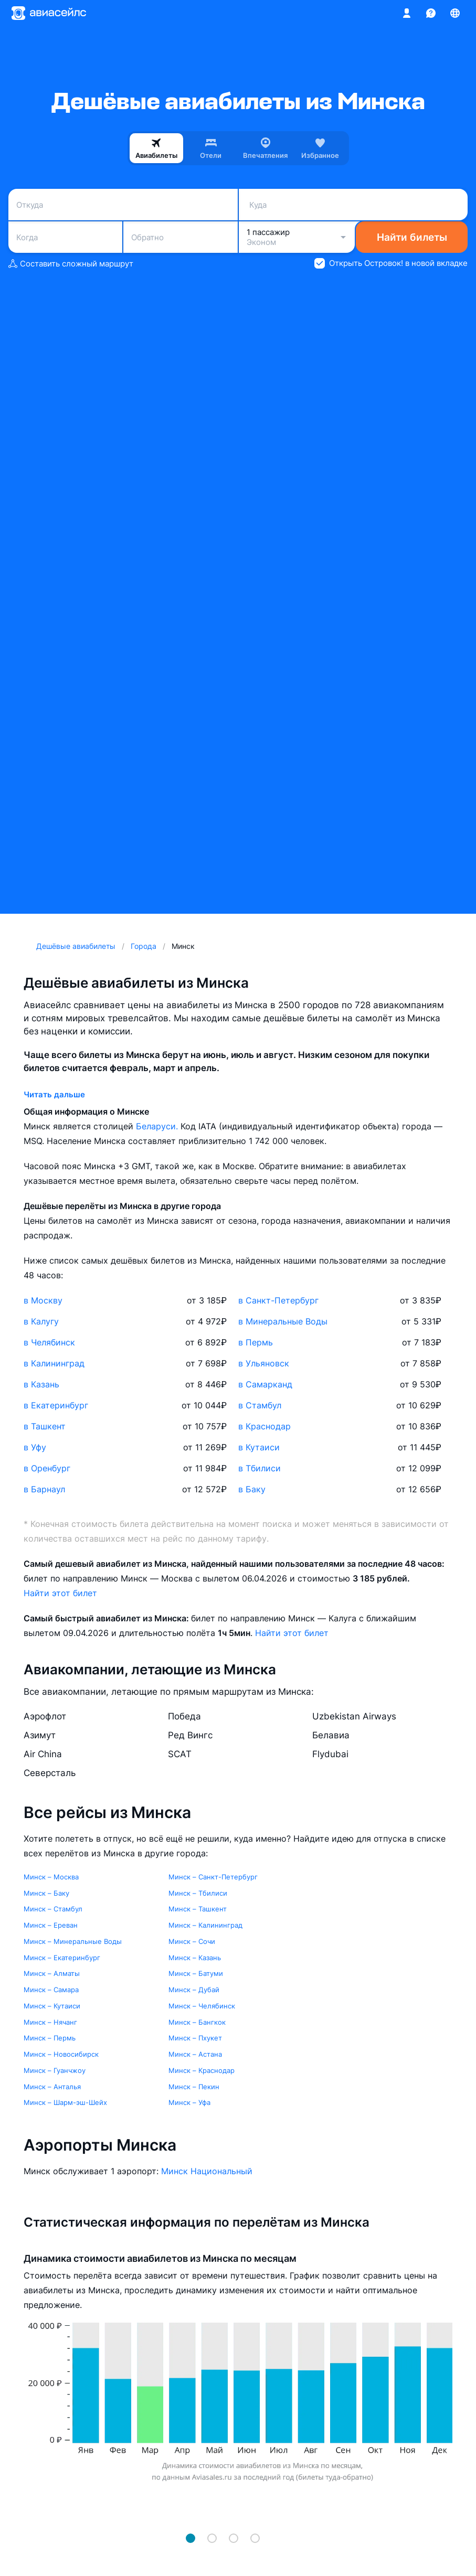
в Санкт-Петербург (278, 1300)
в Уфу (35, 1447)
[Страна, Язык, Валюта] (455, 13)
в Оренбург (47, 1468)
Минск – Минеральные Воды (73, 1941)
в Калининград (54, 1363)
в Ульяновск (263, 1363)
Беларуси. (158, 1126)
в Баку (252, 1489)
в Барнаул (44, 1489)
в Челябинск (49, 1342)
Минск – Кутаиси (52, 2006)
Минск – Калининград (205, 1925)
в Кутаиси (259, 1447)
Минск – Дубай (193, 1989)
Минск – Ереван (51, 1925)
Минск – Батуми (195, 1973)
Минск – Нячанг (50, 2022)
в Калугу (41, 1321)
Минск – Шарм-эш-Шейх (65, 2102)
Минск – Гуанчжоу (55, 2070)
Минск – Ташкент (197, 1909)
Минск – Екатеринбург (62, 1957)
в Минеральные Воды (282, 1321)
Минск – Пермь (50, 2038)
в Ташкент (45, 1426)
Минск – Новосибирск (61, 2054)
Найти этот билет (60, 1593)
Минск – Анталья (52, 2086)
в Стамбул (259, 1405)
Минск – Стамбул (53, 1909)
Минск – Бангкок (197, 2022)
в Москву (43, 1300)
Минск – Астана (195, 2054)
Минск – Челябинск (201, 2006)
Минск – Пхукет (195, 2038)
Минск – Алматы (52, 1973)
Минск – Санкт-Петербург (213, 1877)
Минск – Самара (51, 1989)
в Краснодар (264, 1426)
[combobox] (123, 204)
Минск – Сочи (191, 1941)
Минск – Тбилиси (197, 1893)
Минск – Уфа (189, 2102)
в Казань (41, 1384)
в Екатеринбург (56, 1405)
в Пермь (255, 1342)
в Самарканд (265, 1384)
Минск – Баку (46, 1893)
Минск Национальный (206, 2171)
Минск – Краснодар (201, 2070)
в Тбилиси (259, 1468)
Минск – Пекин (193, 2086)
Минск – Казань (194, 1957)
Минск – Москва (51, 1877)
